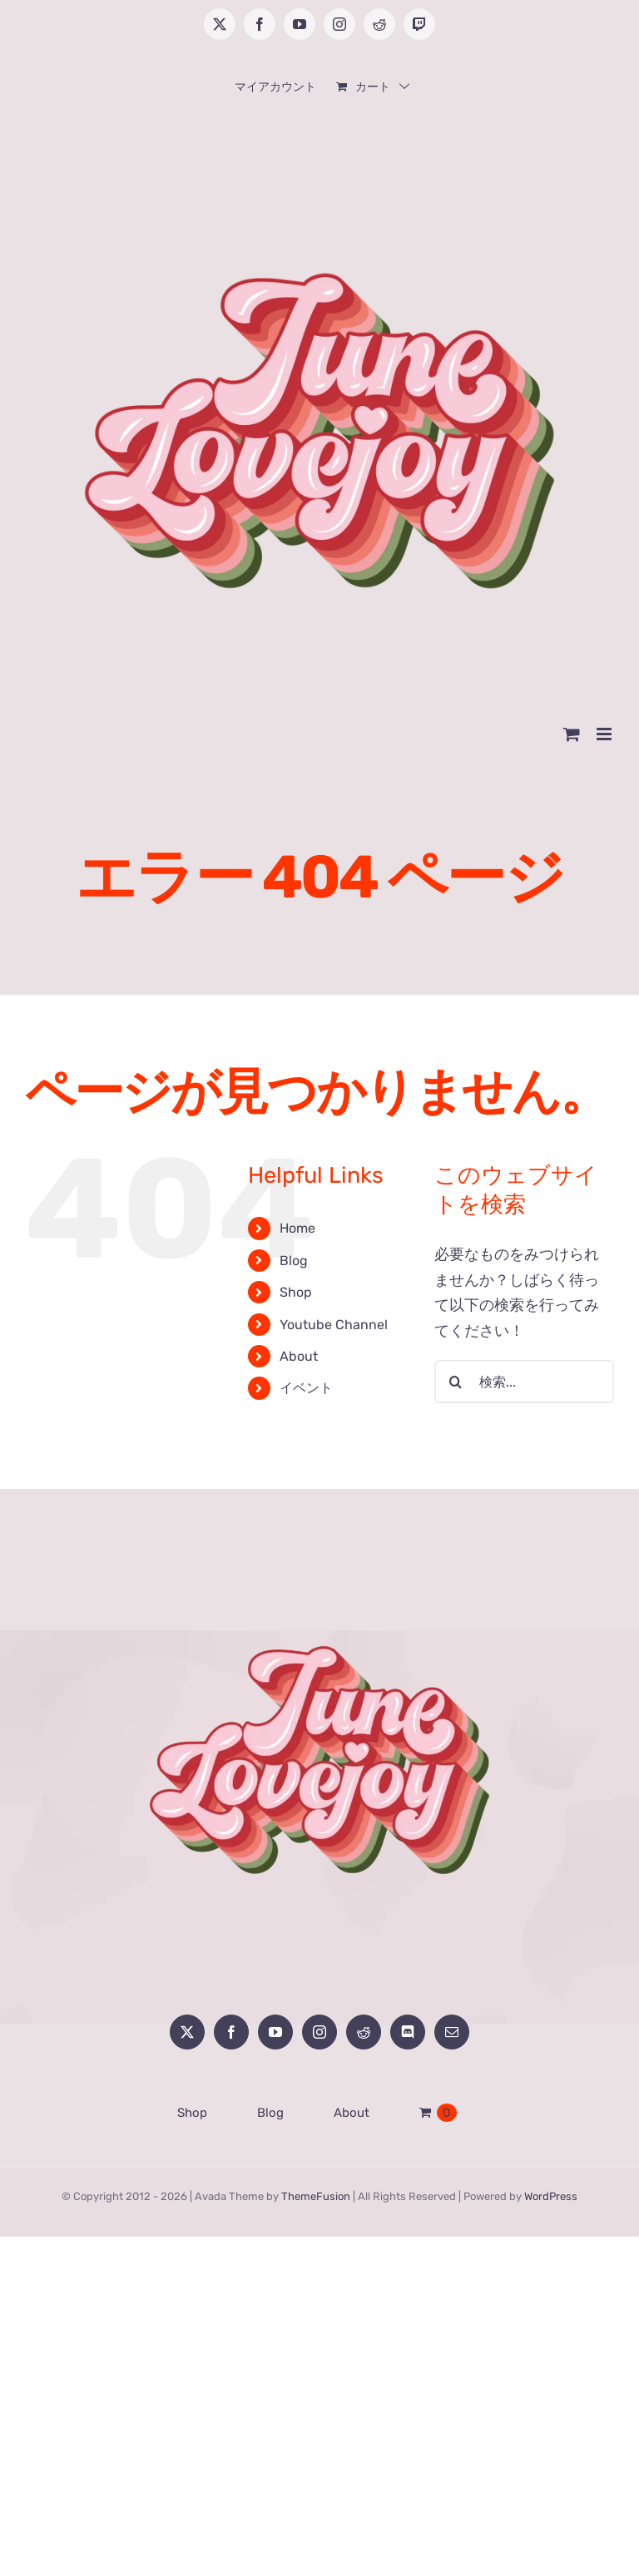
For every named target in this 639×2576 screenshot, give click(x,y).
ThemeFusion (315, 2196)
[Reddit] (363, 2032)
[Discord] (407, 2032)
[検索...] (524, 1381)
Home (297, 1228)
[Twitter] (187, 2032)
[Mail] (451, 2032)
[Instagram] (319, 2032)
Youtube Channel (334, 1324)
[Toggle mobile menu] (605, 734)
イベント (306, 1388)
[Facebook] (231, 2032)
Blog (294, 1260)
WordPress (550, 2196)
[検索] (456, 1381)
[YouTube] (275, 2032)
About (299, 1356)
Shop (296, 1292)
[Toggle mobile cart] (571, 734)
